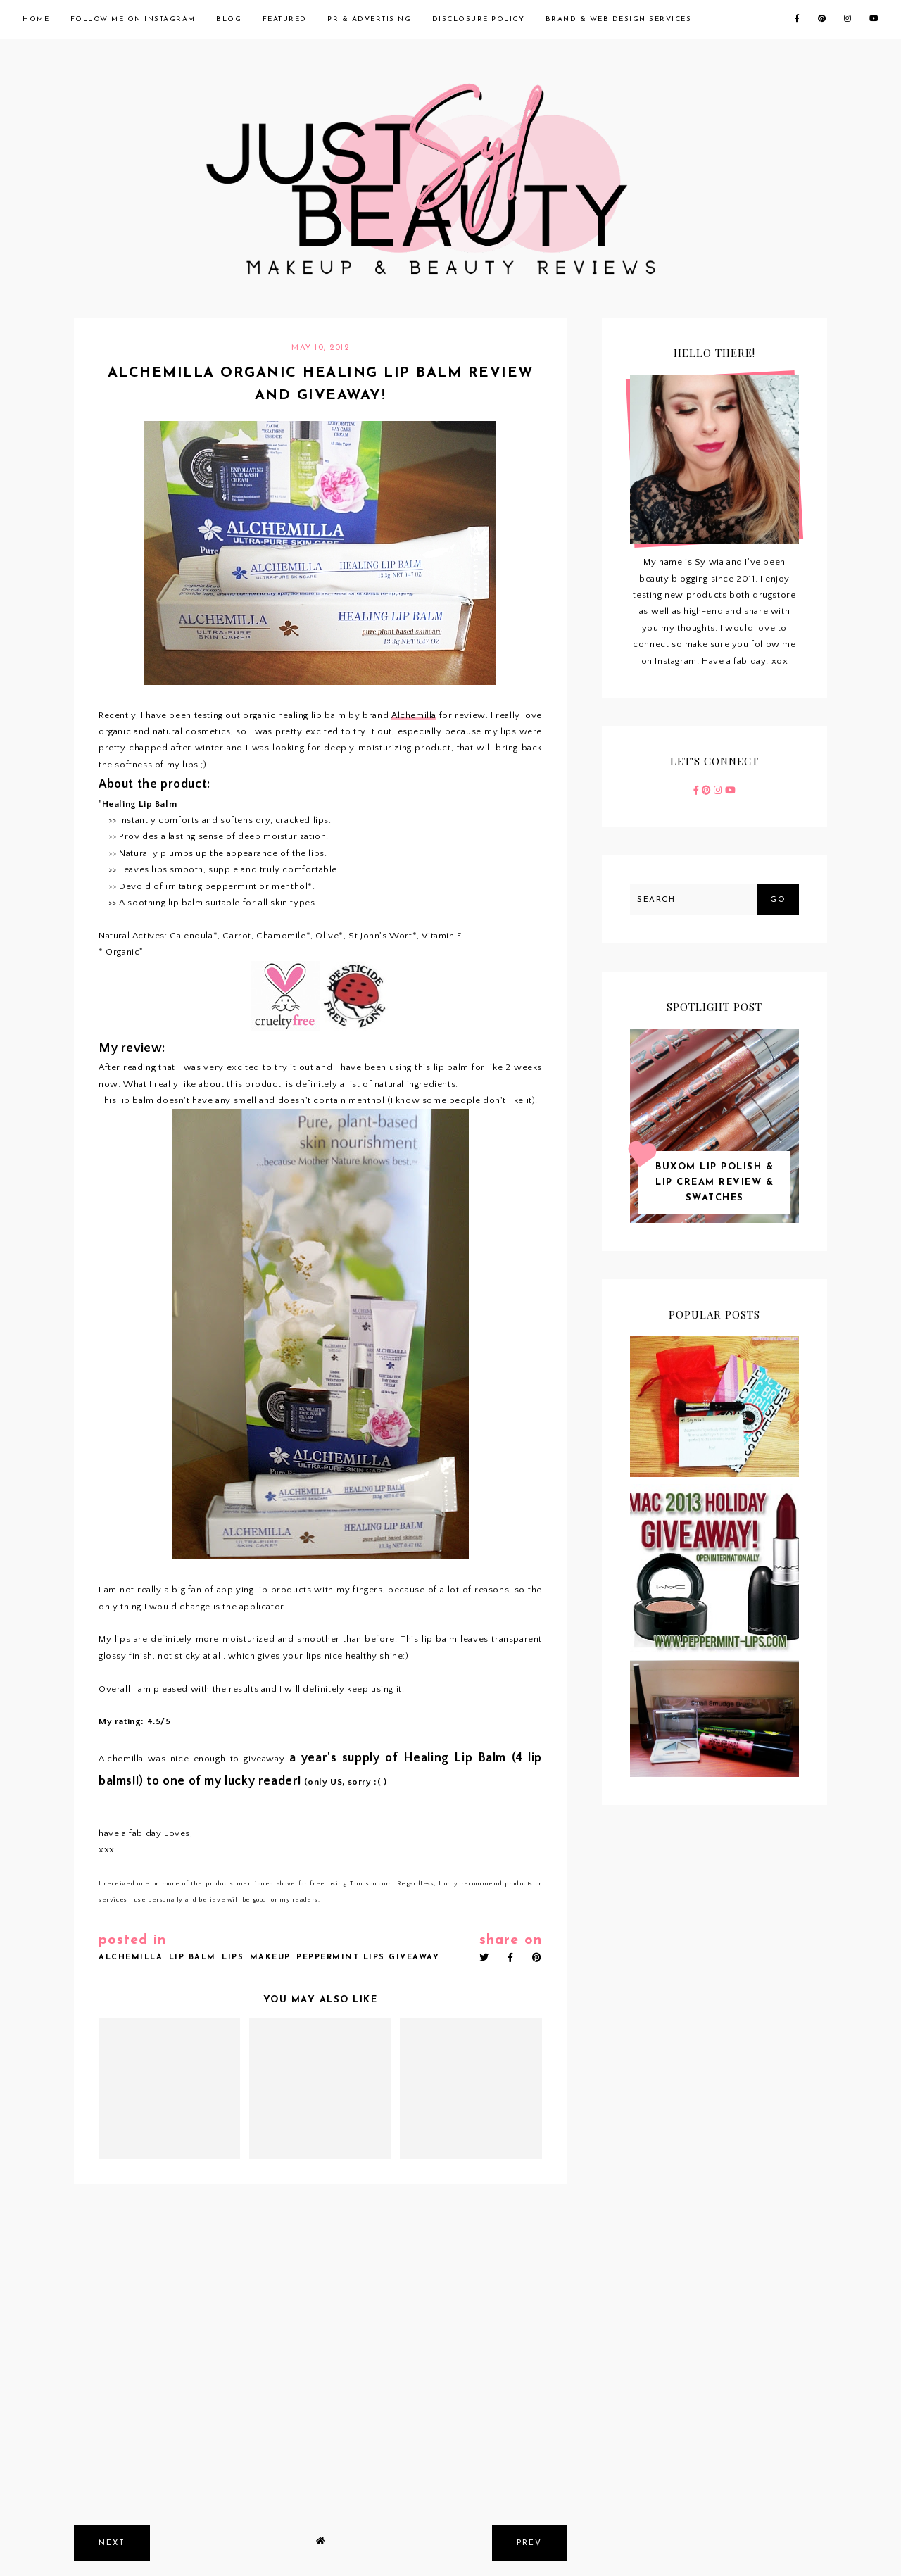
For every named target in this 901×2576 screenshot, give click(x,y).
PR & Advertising (369, 19)
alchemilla (131, 1957)
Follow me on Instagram (133, 19)
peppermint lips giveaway (367, 1957)
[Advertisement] (320, 2407)
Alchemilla (413, 715)
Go (778, 900)
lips (233, 1957)
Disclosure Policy (478, 19)
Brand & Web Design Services (619, 19)
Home (36, 19)
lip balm (192, 1957)
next (112, 2543)
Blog (228, 19)
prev (529, 2543)
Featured (285, 19)
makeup (270, 1957)
